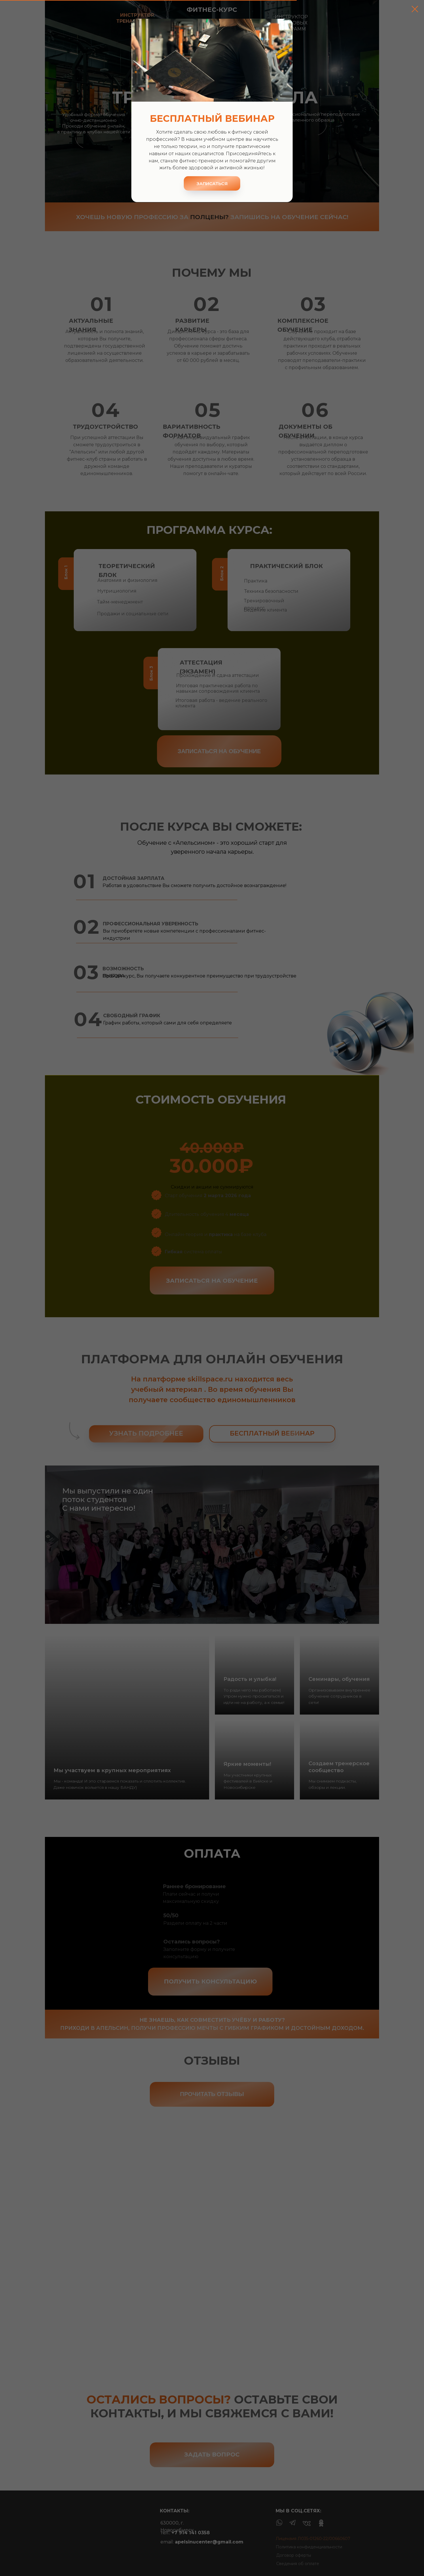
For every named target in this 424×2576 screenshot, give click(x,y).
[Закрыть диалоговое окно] (415, 9)
